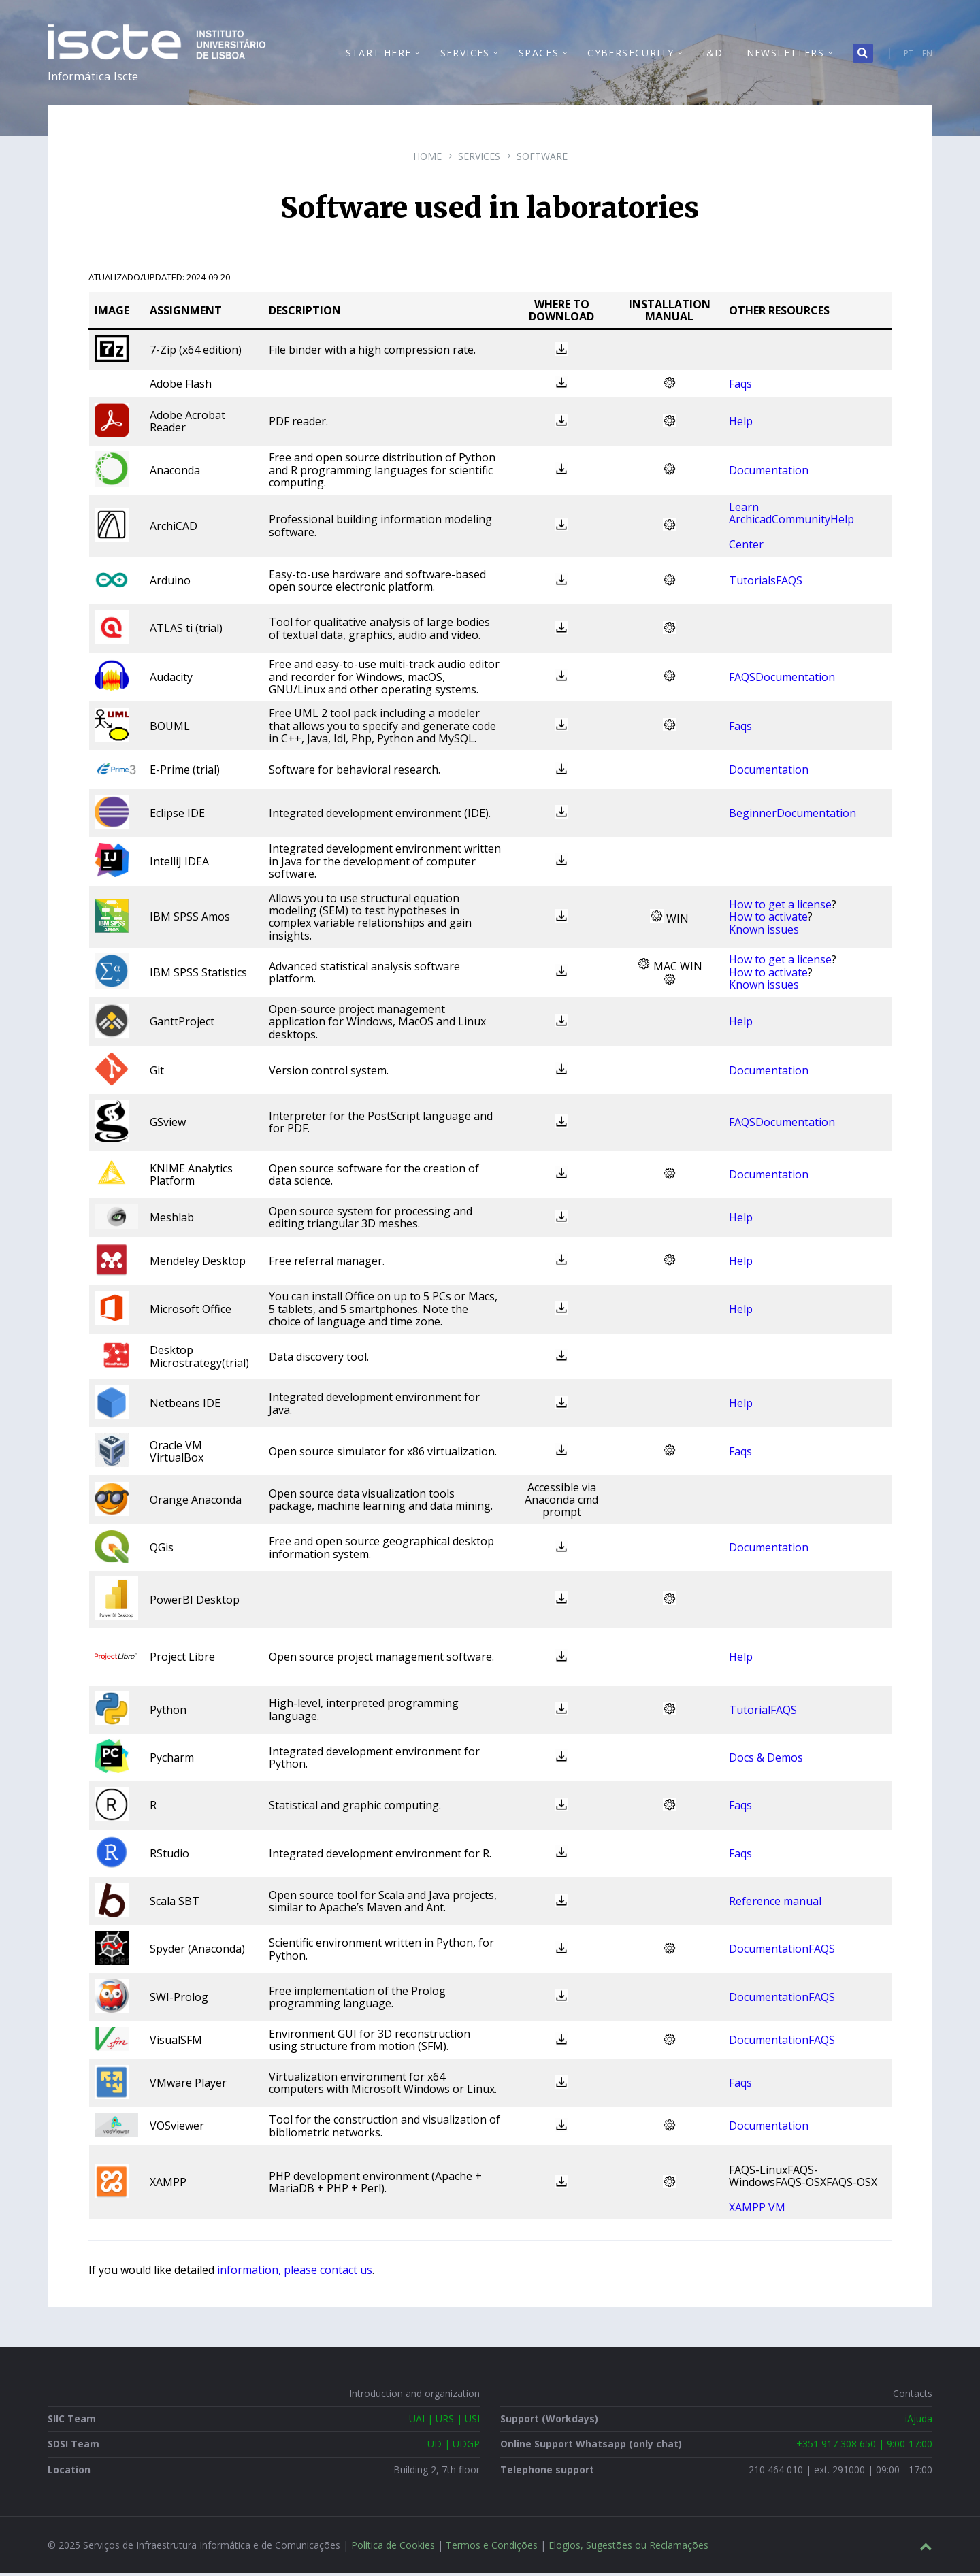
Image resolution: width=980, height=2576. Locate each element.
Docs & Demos (766, 1760)
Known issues (764, 932)
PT (908, 55)
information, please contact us (294, 2272)
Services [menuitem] (465, 54)
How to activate (768, 919)
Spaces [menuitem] (539, 54)
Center (746, 547)
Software (542, 158)
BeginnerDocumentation (792, 815)
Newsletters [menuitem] (785, 54)
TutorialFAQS (763, 1712)
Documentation (768, 472)
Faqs (740, 386)
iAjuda (918, 2421)
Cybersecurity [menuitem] (630, 54)
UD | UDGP (453, 2446)
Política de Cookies (393, 2547)
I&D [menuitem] (712, 54)
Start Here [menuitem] (379, 54)
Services (479, 158)
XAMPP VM (757, 2209)
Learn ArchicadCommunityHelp (791, 515)
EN (927, 55)
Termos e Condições (492, 2547)
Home (427, 158)
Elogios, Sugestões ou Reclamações (628, 2547)
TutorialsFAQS (765, 583)
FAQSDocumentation (782, 679)
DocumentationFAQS (782, 1952)
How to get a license (780, 906)
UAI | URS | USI (444, 2421)
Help (741, 423)
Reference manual (775, 1903)
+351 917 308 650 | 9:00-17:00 (864, 2446)
